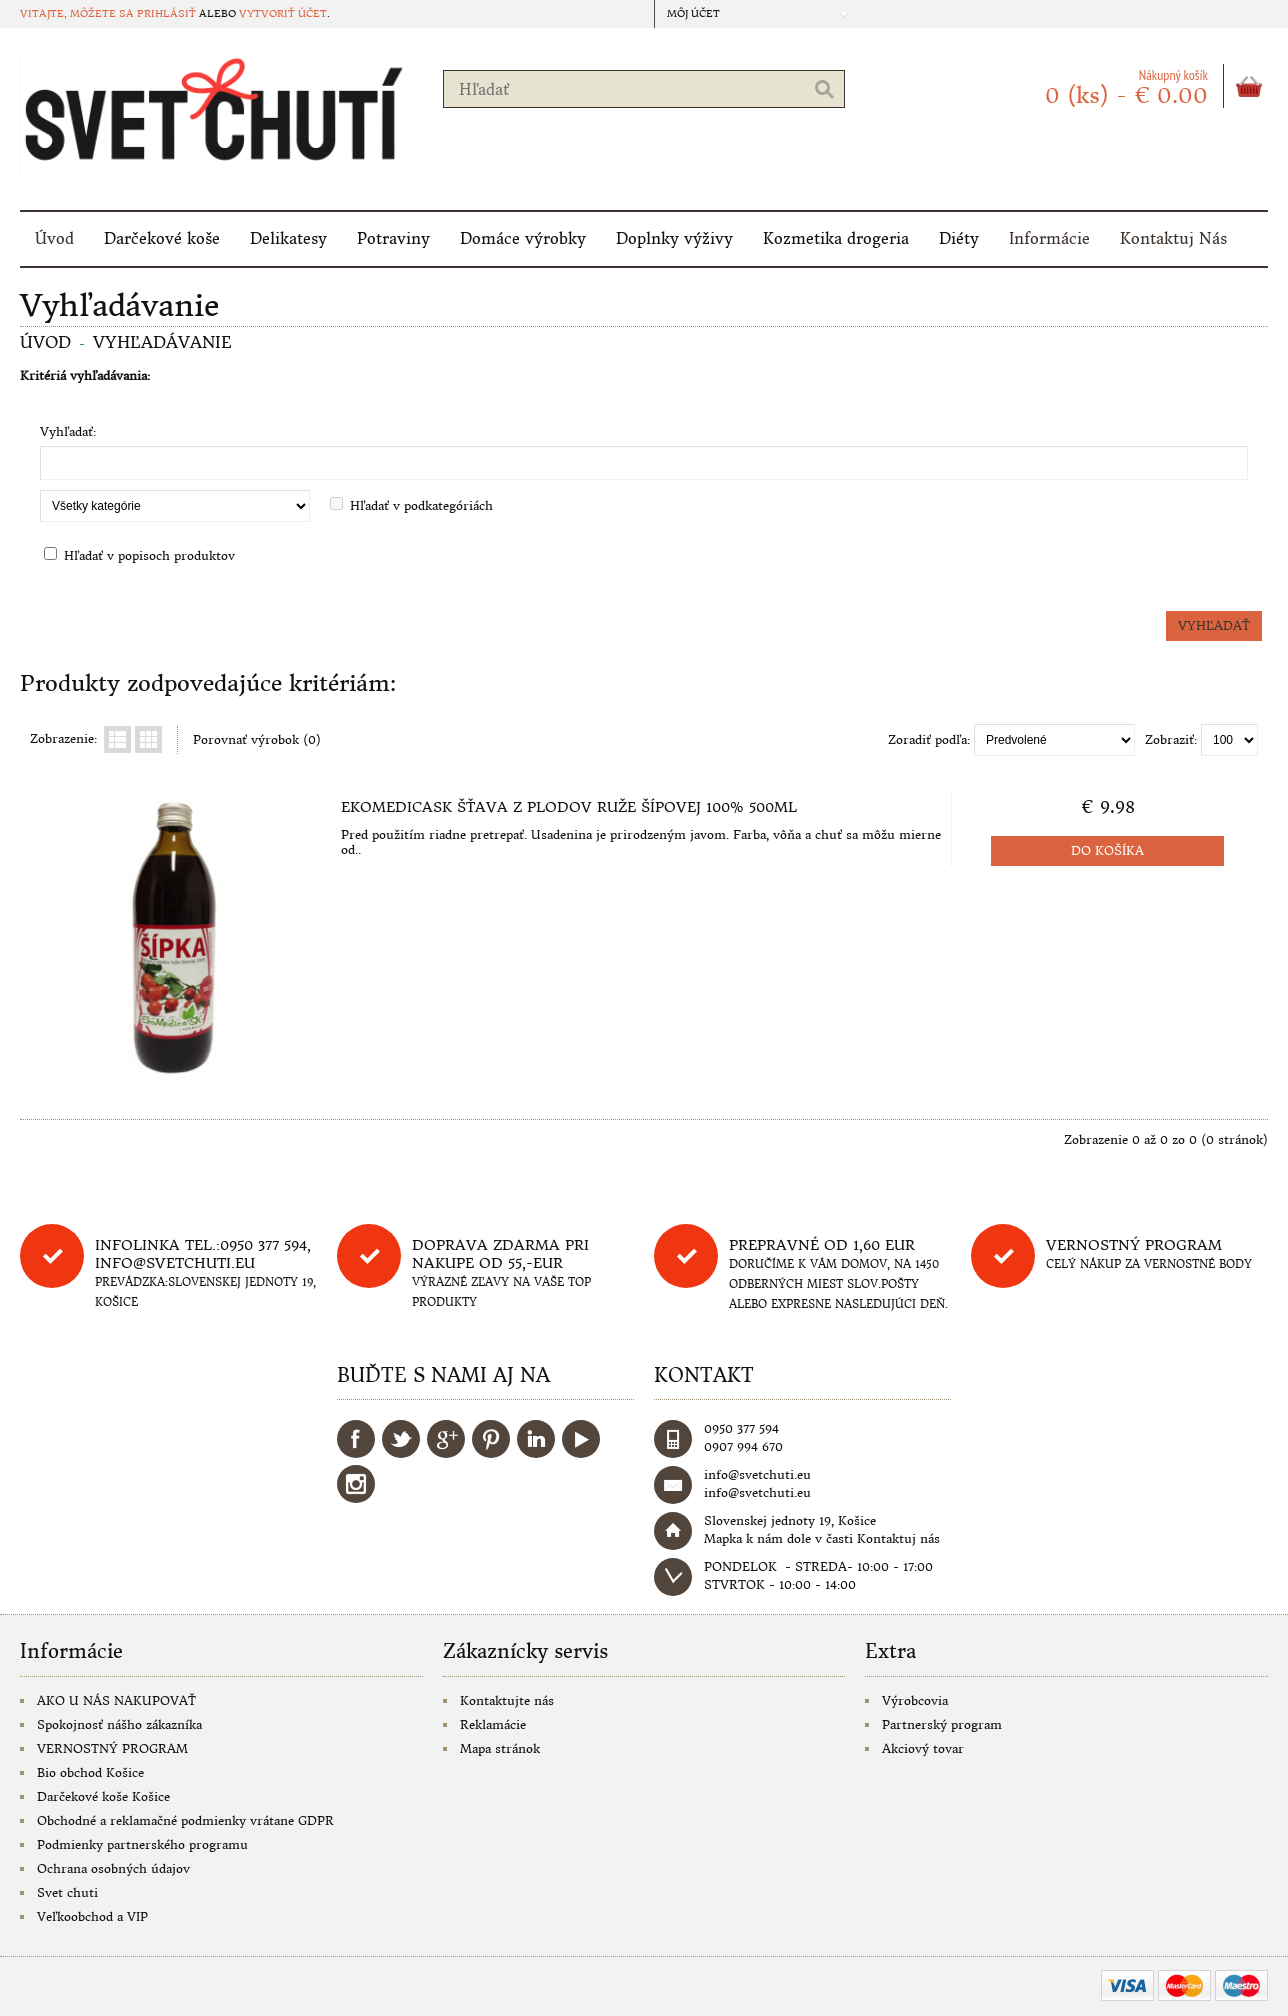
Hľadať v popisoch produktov (149, 555)
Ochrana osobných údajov (113, 1868)
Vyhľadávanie (162, 342)
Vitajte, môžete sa (78, 13)
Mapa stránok (500, 1748)
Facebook (356, 1439)
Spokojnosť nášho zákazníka (119, 1724)
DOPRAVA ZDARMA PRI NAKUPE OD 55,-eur (500, 1254)
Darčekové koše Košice (103, 1796)
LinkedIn (536, 1439)
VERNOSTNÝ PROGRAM (112, 1748)
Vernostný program (1134, 1245)
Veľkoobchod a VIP (92, 1916)
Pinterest (491, 1439)
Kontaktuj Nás (1173, 238)
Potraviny (393, 238)
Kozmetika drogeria (836, 238)
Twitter (401, 1439)
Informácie (1049, 238)
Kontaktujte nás (507, 1700)
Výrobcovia (915, 1700)
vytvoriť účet (283, 13)
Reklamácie (493, 1724)
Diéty (959, 238)
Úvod (54, 238)
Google (446, 1439)
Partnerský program (942, 1724)
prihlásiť (166, 13)
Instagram (356, 1484)
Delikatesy (288, 238)
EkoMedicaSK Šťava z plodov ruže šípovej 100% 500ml (569, 807)
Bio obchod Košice (90, 1772)
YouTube (581, 1439)
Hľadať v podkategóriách (421, 505)
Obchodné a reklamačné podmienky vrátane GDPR (185, 1820)
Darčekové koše (162, 238)
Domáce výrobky (523, 238)
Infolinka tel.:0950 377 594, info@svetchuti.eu (203, 1254)
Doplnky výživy (674, 238)
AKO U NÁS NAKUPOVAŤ (116, 1700)
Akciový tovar (923, 1748)
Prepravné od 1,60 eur (822, 1245)
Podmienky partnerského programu (142, 1844)
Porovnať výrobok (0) (257, 739)
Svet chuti (67, 1892)
